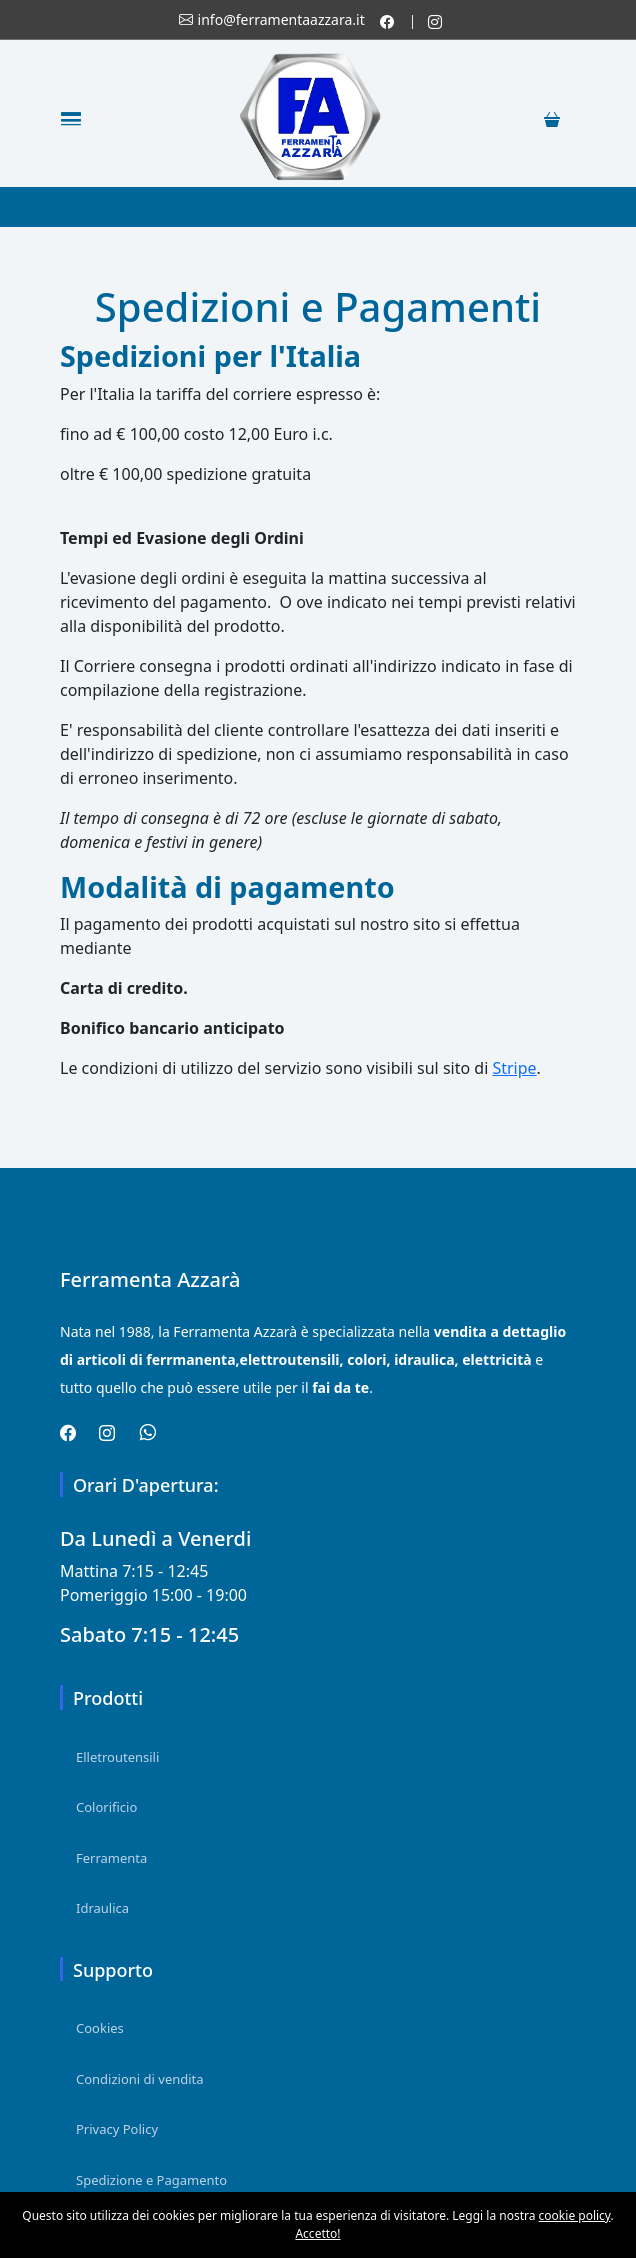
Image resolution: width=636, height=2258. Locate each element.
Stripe (514, 1068)
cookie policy (575, 2215)
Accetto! (317, 2233)
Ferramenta (111, 1858)
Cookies (100, 2028)
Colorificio (106, 1807)
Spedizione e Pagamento (151, 2180)
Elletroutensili (117, 1757)
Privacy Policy (117, 2129)
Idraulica (102, 1908)
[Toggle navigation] (71, 117)
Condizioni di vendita (140, 2079)
